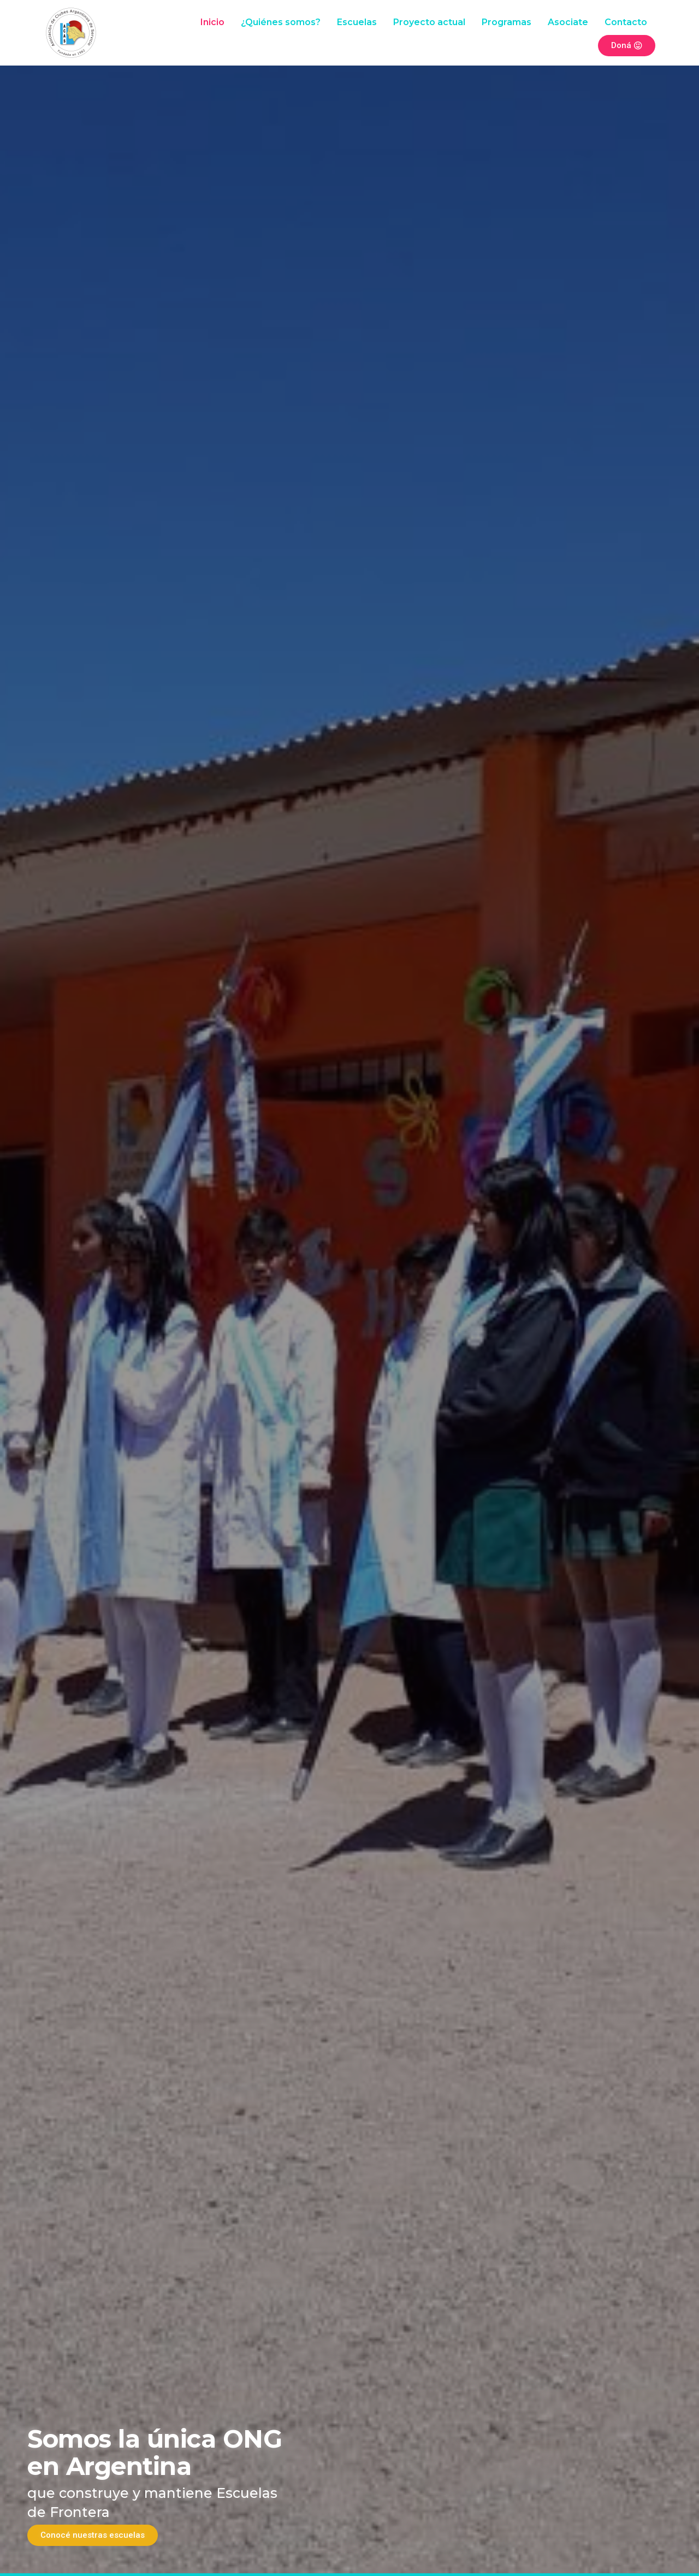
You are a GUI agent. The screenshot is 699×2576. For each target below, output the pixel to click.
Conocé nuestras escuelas (92, 2535)
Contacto (626, 22)
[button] (12, 1285)
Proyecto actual (429, 22)
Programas (506, 22)
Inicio (212, 22)
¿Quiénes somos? (281, 22)
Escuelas (357, 22)
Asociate (568, 22)
